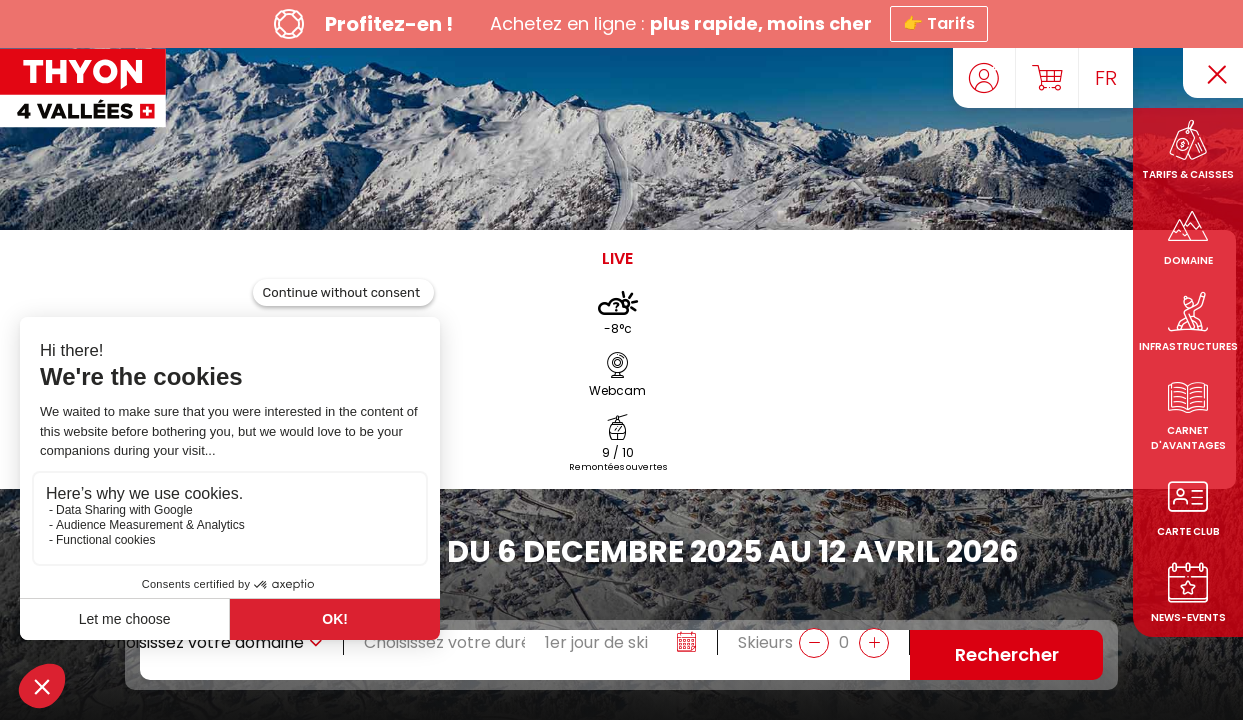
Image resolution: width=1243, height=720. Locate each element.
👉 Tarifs (939, 23)
